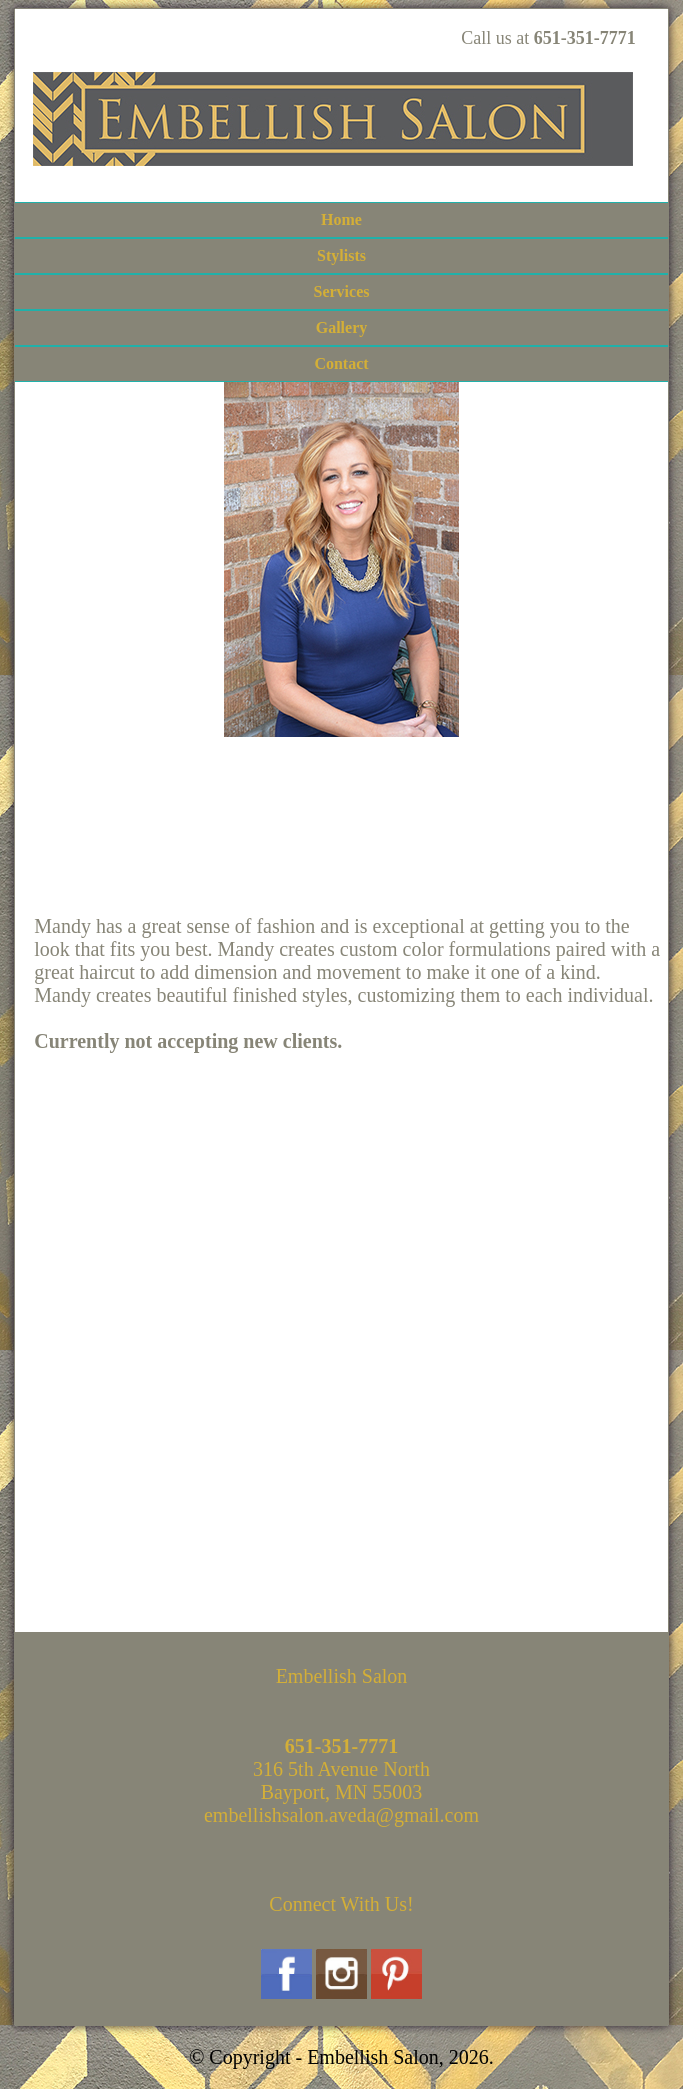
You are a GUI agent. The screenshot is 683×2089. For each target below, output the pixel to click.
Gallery (342, 327)
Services (342, 291)
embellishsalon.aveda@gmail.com (341, 1815)
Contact (341, 363)
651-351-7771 (585, 38)
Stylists (341, 255)
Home (341, 219)
